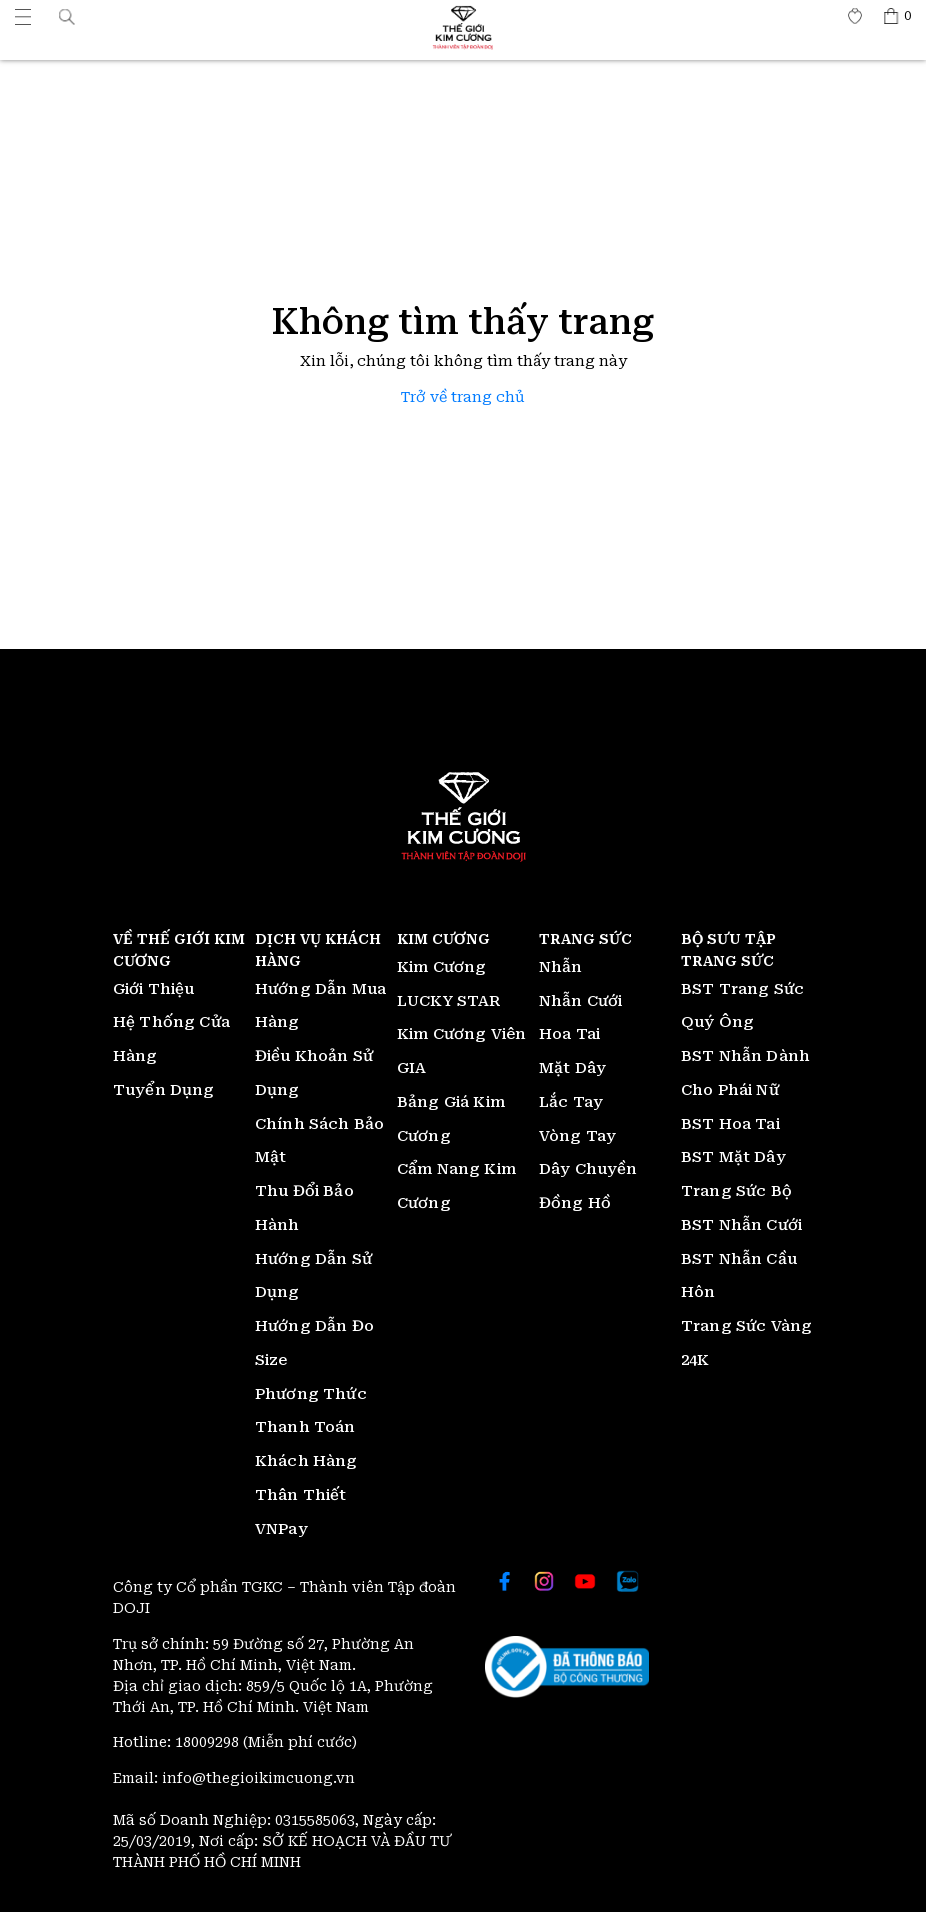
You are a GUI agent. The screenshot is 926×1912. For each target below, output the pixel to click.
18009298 (209, 1742)
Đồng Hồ (575, 1203)
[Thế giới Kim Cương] (23, 16)
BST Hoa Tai (730, 1124)
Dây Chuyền (588, 1169)
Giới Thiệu (154, 989)
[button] (67, 15)
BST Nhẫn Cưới (741, 1225)
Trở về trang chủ (463, 397)
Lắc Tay (571, 1102)
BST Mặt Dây (733, 1157)
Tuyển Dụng (164, 1090)
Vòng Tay (577, 1136)
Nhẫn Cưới (580, 1001)
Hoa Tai (569, 1034)
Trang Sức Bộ (736, 1191)
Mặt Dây (572, 1068)
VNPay (281, 1529)
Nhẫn (561, 967)
